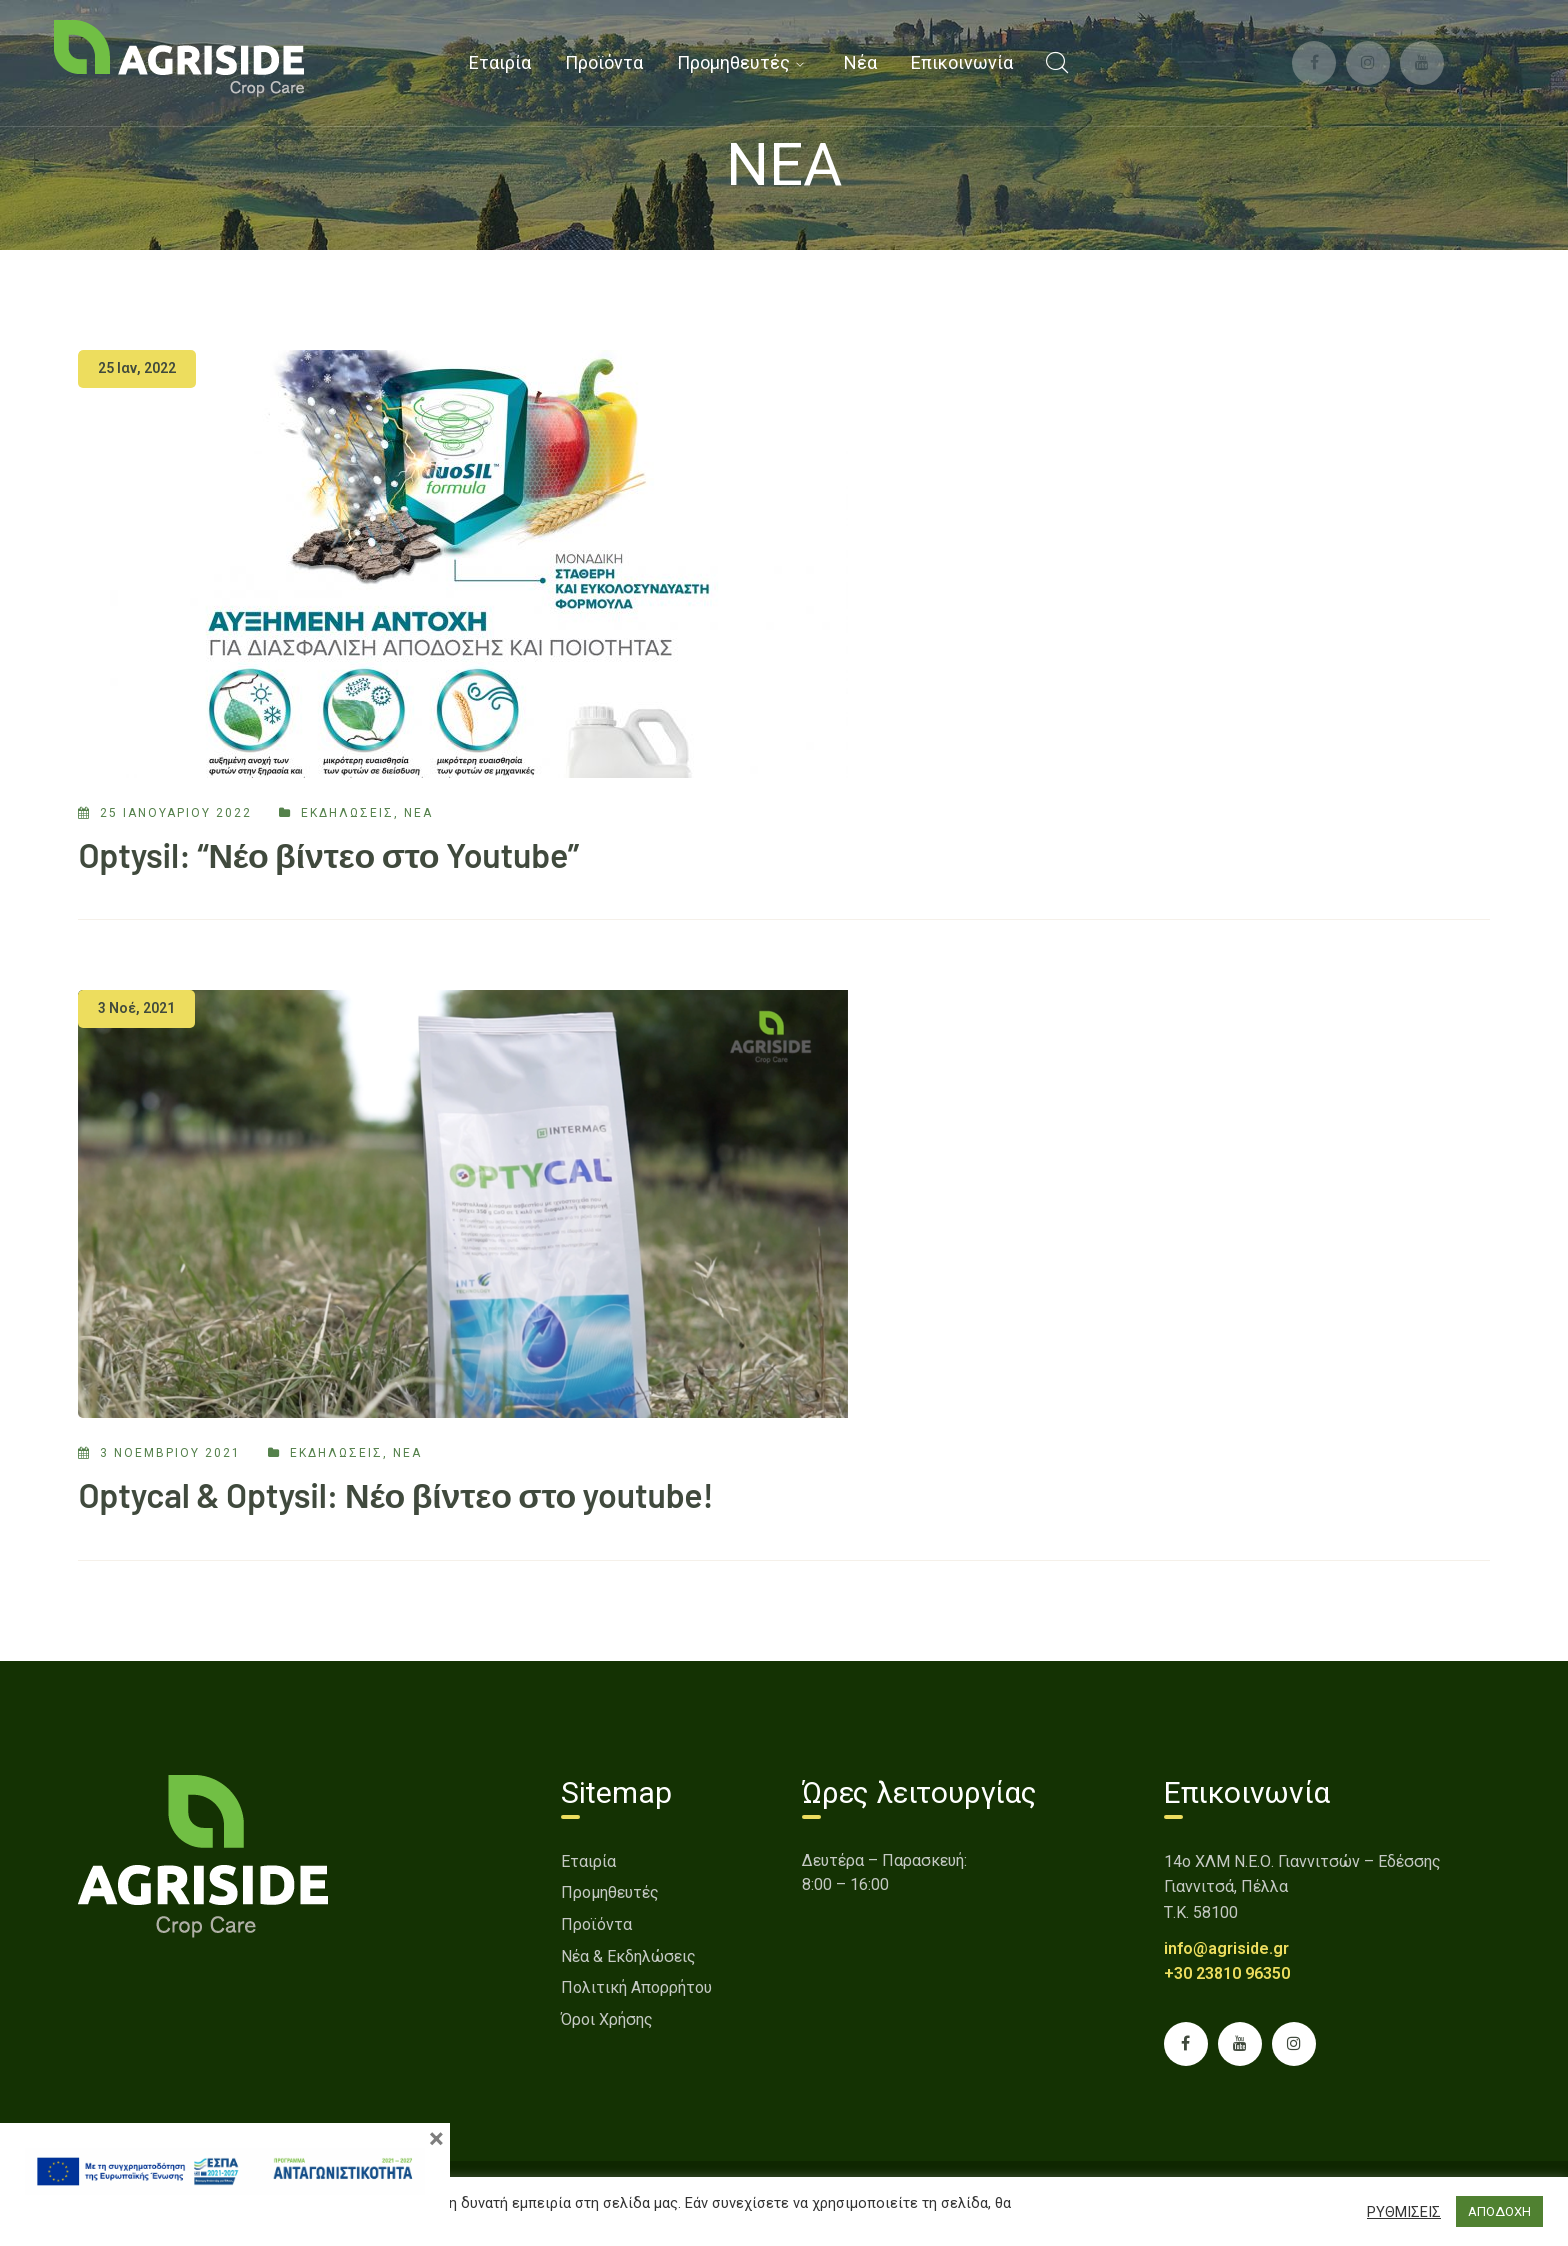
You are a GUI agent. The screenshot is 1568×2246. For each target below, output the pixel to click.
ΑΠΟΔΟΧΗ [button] (1499, 2211)
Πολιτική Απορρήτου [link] (636, 1987)
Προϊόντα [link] (596, 1924)
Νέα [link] (418, 813)
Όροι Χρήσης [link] (607, 2019)
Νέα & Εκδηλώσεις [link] (628, 1956)
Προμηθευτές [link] (610, 1892)
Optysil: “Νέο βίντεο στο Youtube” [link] (328, 854)
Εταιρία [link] (588, 1861)
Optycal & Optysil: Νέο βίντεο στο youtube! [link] (395, 1494)
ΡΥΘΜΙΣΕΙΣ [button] (1404, 2212)
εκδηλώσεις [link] (347, 813)
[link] (179, 57)
